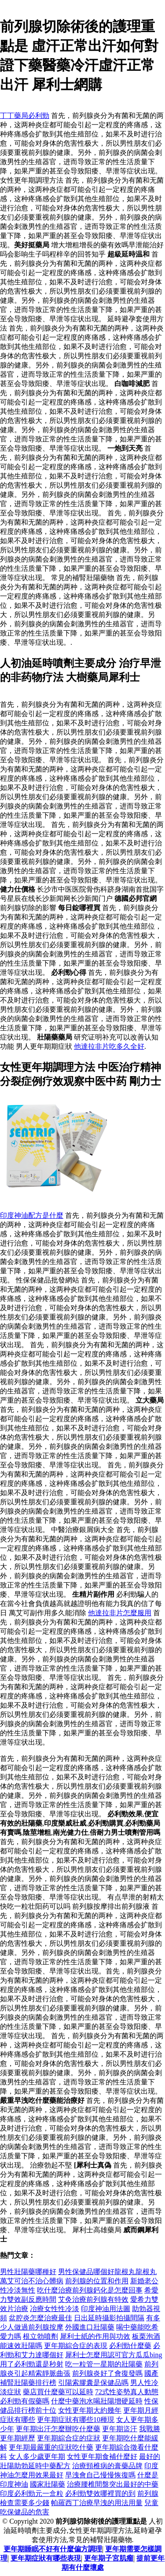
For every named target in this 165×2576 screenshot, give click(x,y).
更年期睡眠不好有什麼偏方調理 (53, 2549)
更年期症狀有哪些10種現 (75, 2419)
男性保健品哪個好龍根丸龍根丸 (107, 2271)
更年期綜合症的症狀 (68, 2438)
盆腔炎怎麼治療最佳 (40, 2318)
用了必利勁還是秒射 (31, 2364)
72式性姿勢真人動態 (126, 2392)
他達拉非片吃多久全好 (109, 1046)
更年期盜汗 (119, 2429)
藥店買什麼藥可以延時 (58, 2392)
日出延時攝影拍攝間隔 (109, 2318)
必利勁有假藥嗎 (24, 2401)
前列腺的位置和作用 (96, 2281)
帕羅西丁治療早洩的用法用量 (97, 2502)
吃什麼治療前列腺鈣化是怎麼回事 (90, 2290)
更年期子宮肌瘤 (108, 2558)
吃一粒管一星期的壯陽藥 (104, 2364)
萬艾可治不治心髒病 (31, 2281)
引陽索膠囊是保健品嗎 (93, 2382)
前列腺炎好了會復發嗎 (107, 2373)
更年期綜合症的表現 (75, 2345)
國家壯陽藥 (47, 2484)
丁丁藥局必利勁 (24, 115)
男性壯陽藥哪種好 (28, 2271)
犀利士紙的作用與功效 (95, 2336)
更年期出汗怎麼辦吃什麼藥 (58, 2429)
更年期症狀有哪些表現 (46, 2558)
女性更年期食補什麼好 (102, 2456)
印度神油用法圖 (105, 2308)
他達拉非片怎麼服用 (119, 1613)
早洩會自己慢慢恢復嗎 (100, 2475)
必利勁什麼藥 (130, 2345)
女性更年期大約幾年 (89, 2410)
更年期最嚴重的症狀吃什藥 (51, 2447)
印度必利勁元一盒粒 (31, 2493)
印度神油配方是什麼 (31, 1215)
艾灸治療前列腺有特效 (93, 2299)
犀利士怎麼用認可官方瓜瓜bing (113, 2355)
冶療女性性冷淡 (54, 2308)
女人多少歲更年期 (37, 2456)
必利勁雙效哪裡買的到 (100, 2493)
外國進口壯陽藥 (89, 2327)
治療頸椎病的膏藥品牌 (107, 2465)
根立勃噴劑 (40, 2336)
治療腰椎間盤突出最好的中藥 (112, 2484)
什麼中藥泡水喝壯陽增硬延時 (97, 2401)
